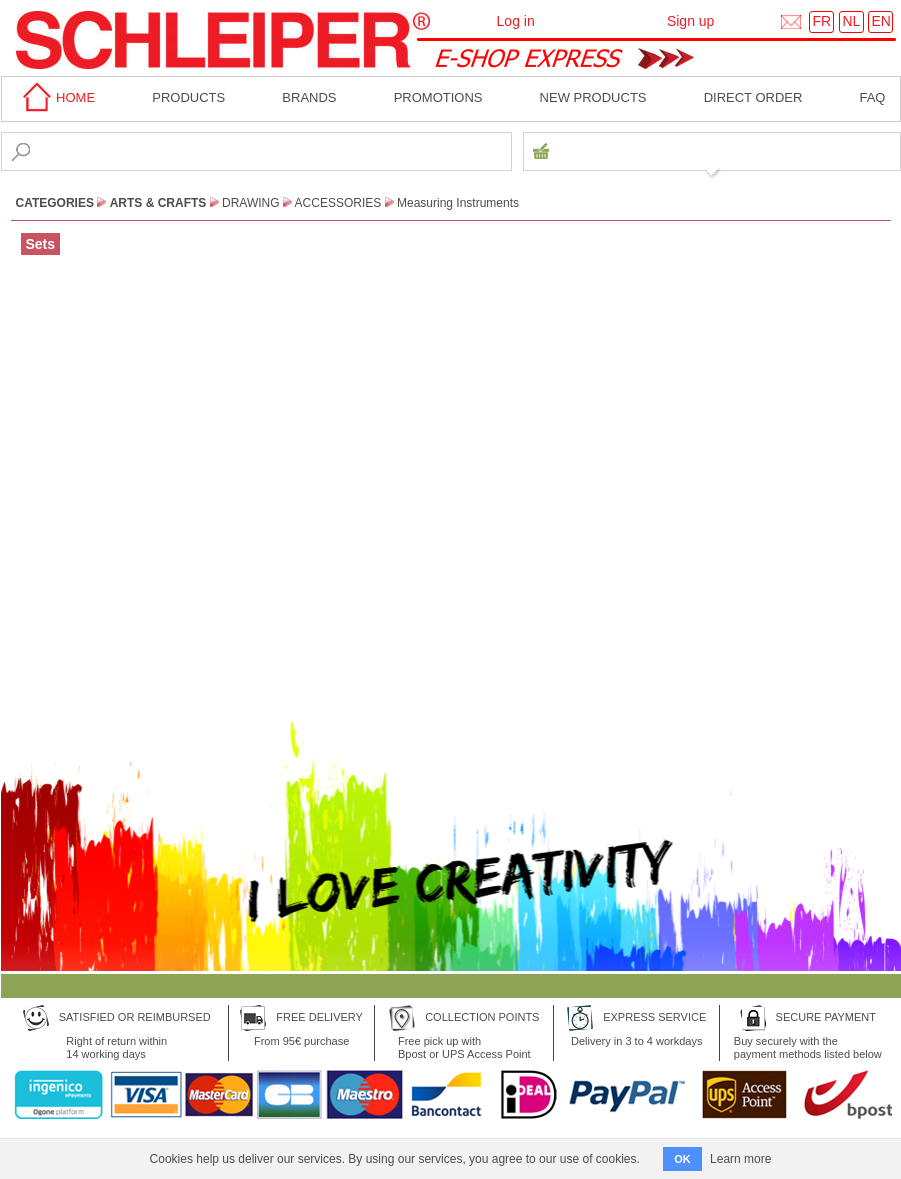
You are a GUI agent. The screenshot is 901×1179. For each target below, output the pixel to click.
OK (682, 1159)
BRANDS (309, 97)
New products (593, 97)
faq (872, 97)
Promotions (438, 97)
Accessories (338, 203)
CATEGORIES (55, 203)
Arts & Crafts (158, 203)
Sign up (690, 21)
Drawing (251, 203)
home (56, 97)
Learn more (740, 1159)
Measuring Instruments (458, 203)
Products (188, 97)
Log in (516, 21)
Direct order (753, 97)
